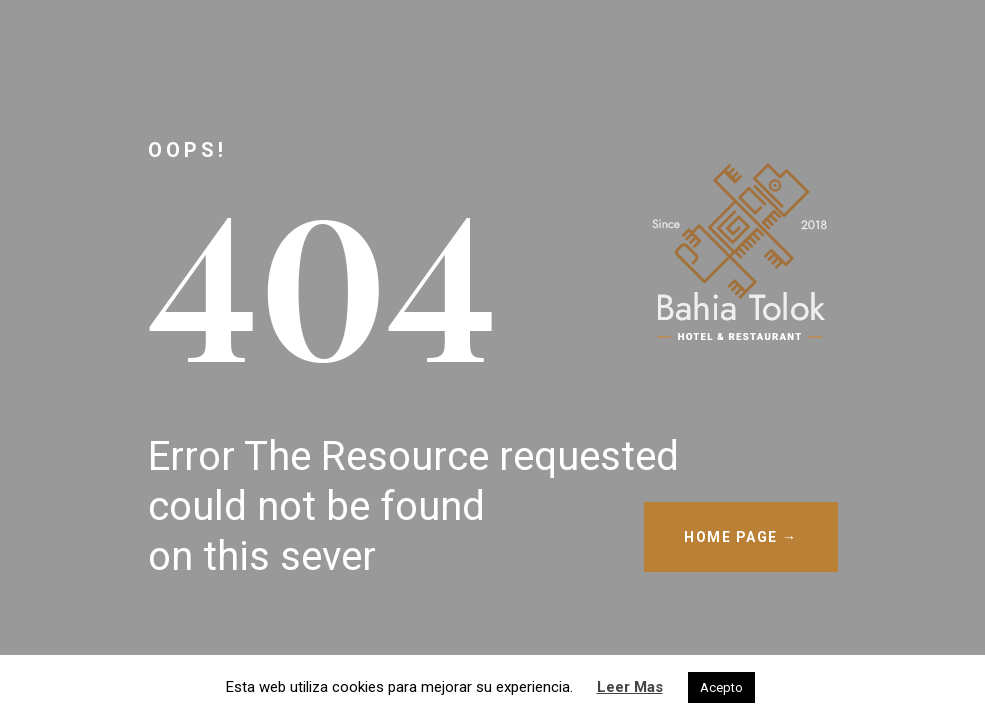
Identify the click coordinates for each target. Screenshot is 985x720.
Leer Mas (630, 687)
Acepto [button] (721, 687)
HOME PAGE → (741, 537)
